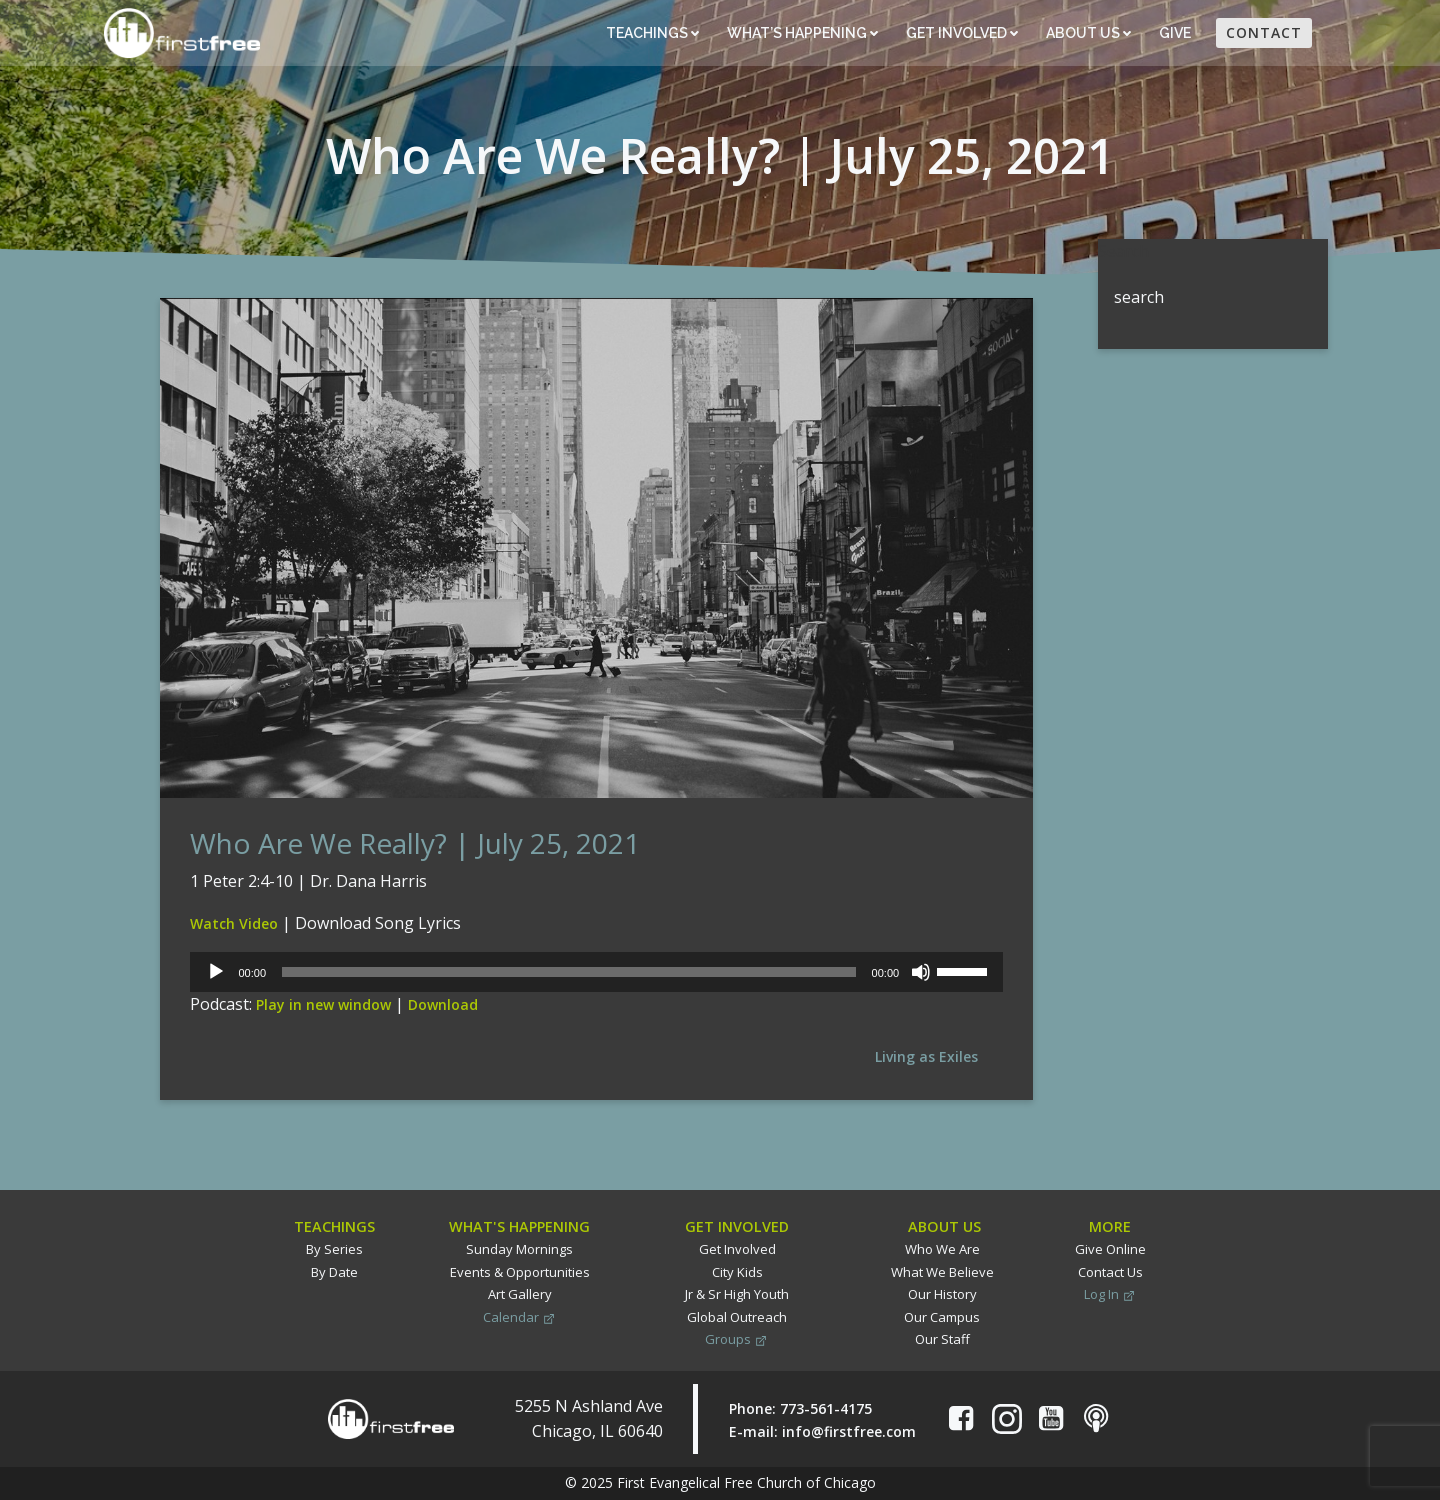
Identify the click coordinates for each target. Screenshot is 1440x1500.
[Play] (216, 972)
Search (1123, 251)
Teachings (652, 33)
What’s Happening (802, 33)
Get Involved (962, 33)
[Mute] (921, 972)
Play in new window (323, 1004)
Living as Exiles (926, 1056)
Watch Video (234, 923)
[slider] (569, 972)
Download (443, 1004)
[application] (596, 972)
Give (1176, 33)
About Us (1088, 33)
